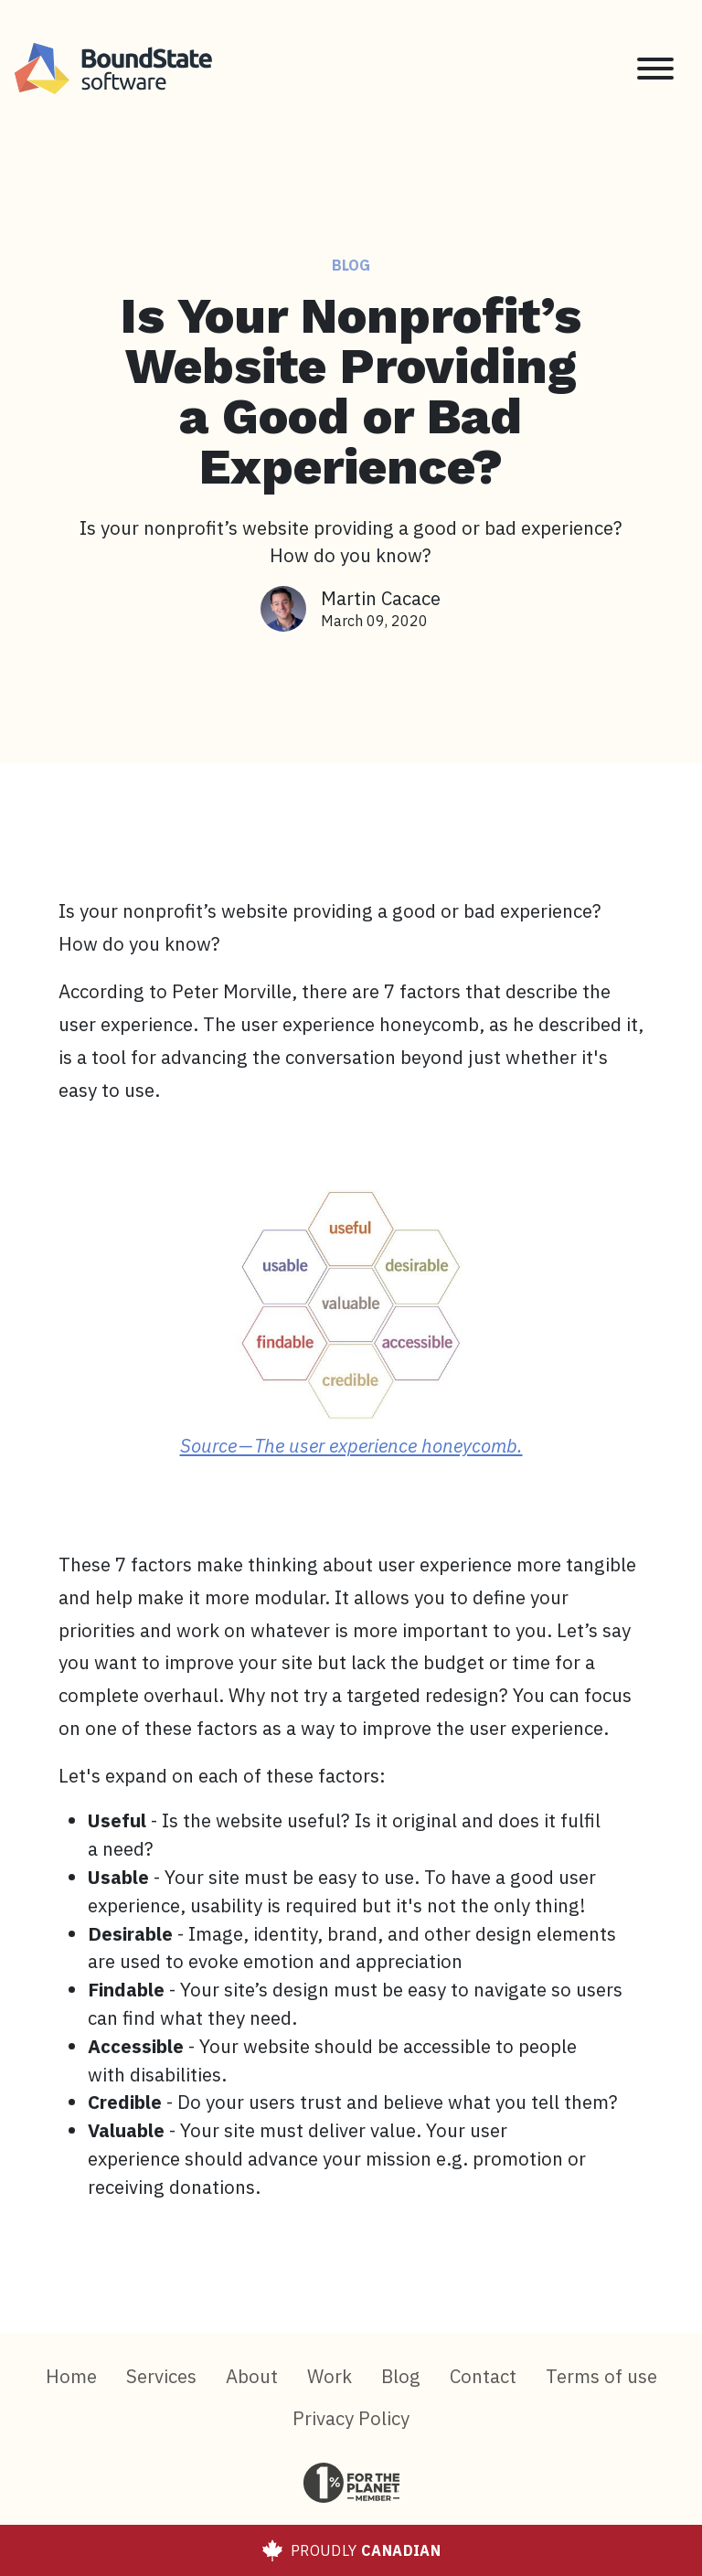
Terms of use (601, 2376)
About (252, 2376)
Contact (483, 2376)
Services (161, 2376)
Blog (351, 265)
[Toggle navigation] (655, 69)
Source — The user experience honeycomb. (351, 1445)
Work (329, 2376)
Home (71, 2376)
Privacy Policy (351, 2418)
